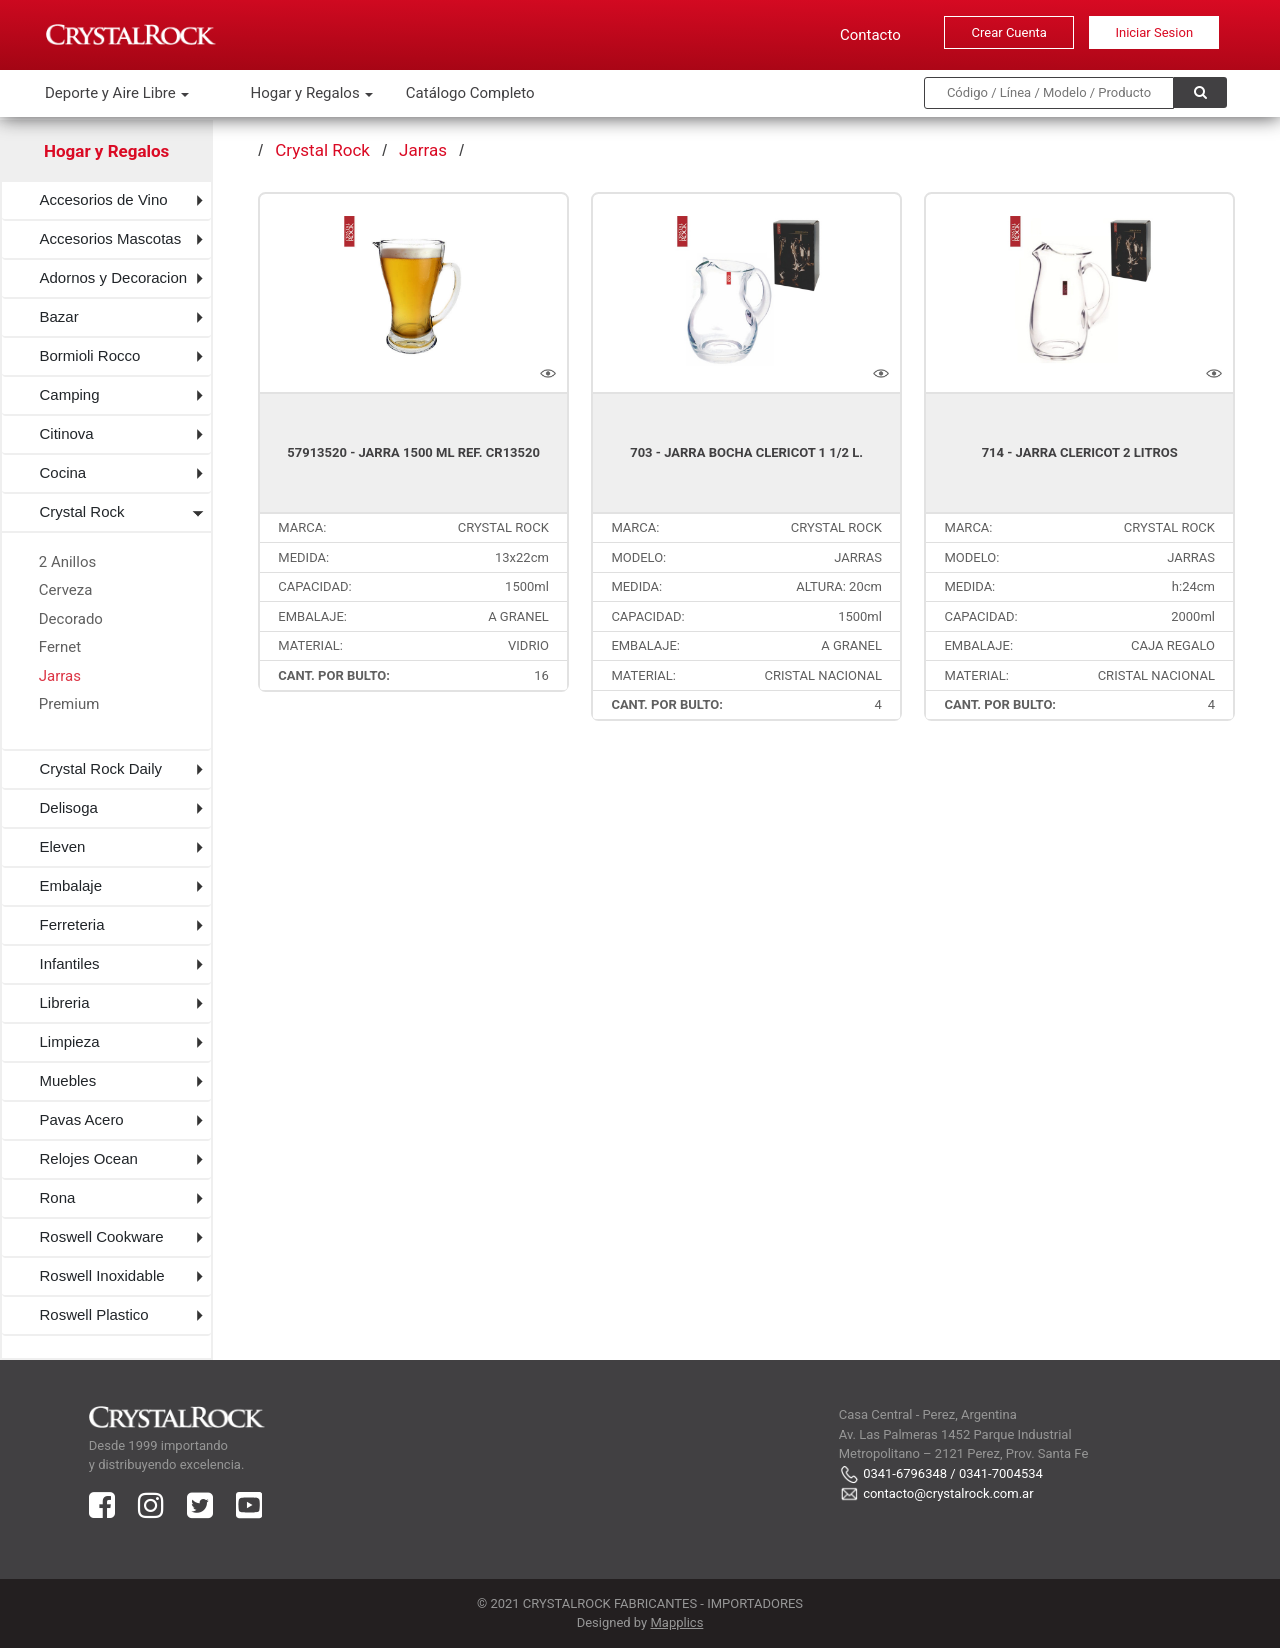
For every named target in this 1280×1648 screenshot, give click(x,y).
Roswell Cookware (102, 1236)
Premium (69, 704)
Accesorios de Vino (104, 199)
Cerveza (66, 590)
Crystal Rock (82, 511)
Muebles (68, 1080)
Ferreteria (72, 924)
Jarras (60, 676)
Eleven (63, 846)
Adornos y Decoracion (114, 277)
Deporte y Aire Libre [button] (112, 93)
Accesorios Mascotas (111, 238)
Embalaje (71, 885)
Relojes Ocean (89, 1158)
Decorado (71, 619)
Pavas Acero (82, 1119)
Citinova (67, 433)
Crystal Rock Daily (101, 768)
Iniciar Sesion (1154, 32)
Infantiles (70, 963)
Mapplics (676, 1622)
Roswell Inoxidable (102, 1275)
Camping (70, 394)
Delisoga (69, 807)
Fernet (60, 647)
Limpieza (70, 1041)
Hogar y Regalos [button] (306, 93)
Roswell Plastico (94, 1314)
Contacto (870, 35)
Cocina (63, 472)
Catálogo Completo (470, 93)
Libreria (65, 1002)
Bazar (59, 316)
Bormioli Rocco (90, 355)
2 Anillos (67, 562)
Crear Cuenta (1009, 32)
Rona (58, 1197)
